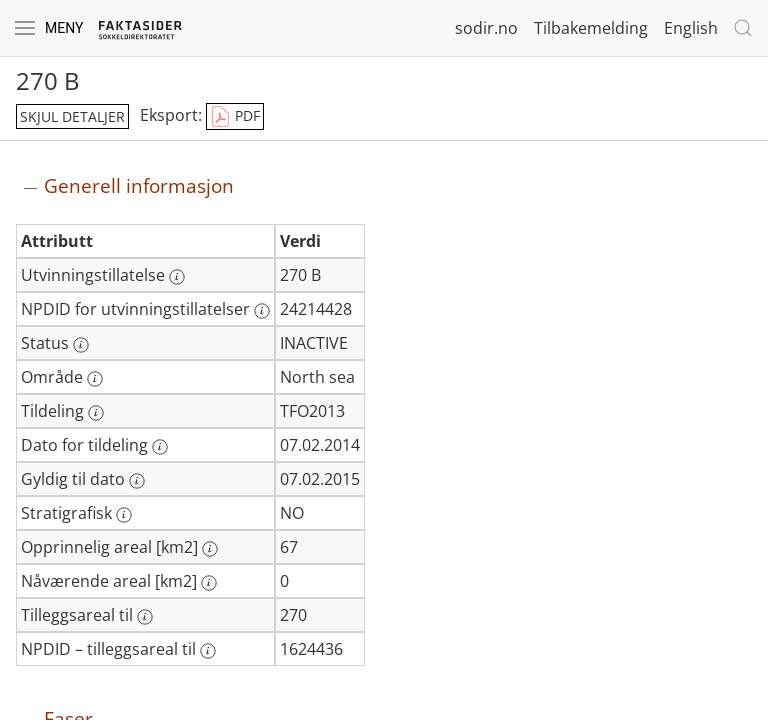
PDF (235, 117)
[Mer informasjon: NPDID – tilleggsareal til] (208, 651)
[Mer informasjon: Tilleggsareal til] (145, 617)
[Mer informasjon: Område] (95, 379)
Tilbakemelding (591, 28)
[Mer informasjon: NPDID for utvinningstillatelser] (262, 311)
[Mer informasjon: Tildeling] (96, 413)
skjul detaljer (72, 116)
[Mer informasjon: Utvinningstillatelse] (177, 277)
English (691, 28)
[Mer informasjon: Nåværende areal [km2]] (209, 583)
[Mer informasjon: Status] (81, 345)
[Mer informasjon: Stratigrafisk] (124, 515)
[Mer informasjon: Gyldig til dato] (137, 481)
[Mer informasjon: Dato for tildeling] (160, 447)
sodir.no (486, 28)
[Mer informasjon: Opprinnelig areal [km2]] (210, 549)
